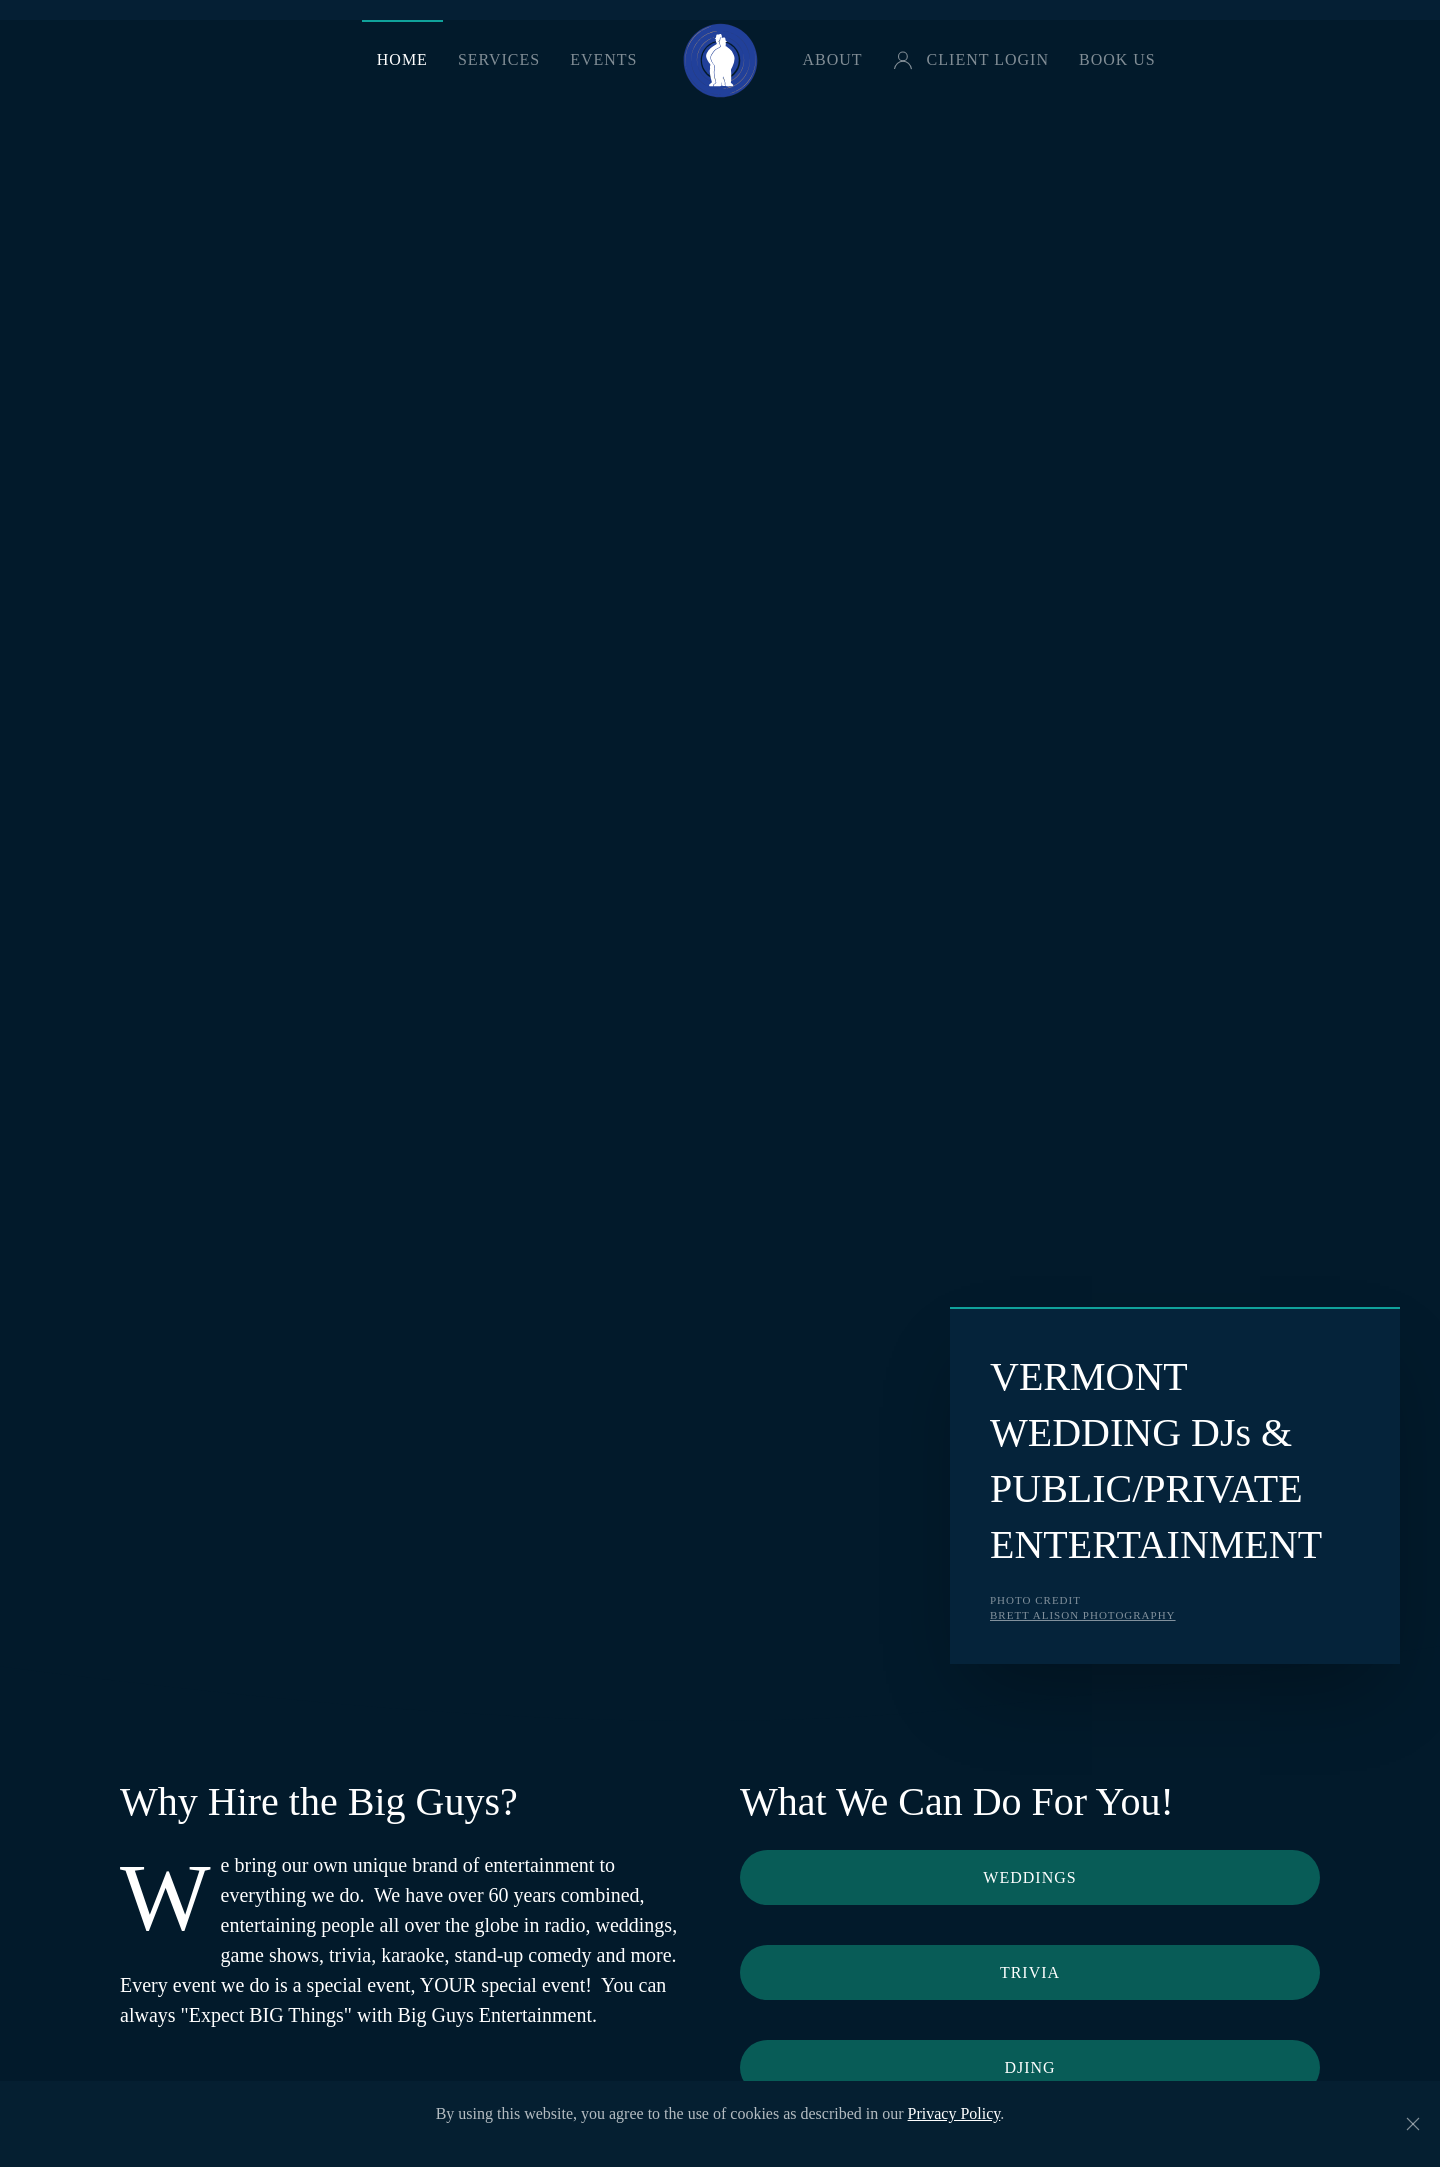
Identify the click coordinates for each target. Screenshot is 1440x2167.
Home (402, 59)
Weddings (1029, 1877)
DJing (1029, 2067)
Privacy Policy (954, 2113)
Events (603, 59)
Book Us (1117, 59)
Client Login (971, 60)
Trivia (1030, 1972)
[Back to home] (720, 60)
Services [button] (499, 59)
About (833, 59)
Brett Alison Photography (1083, 1615)
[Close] (1413, 2124)
